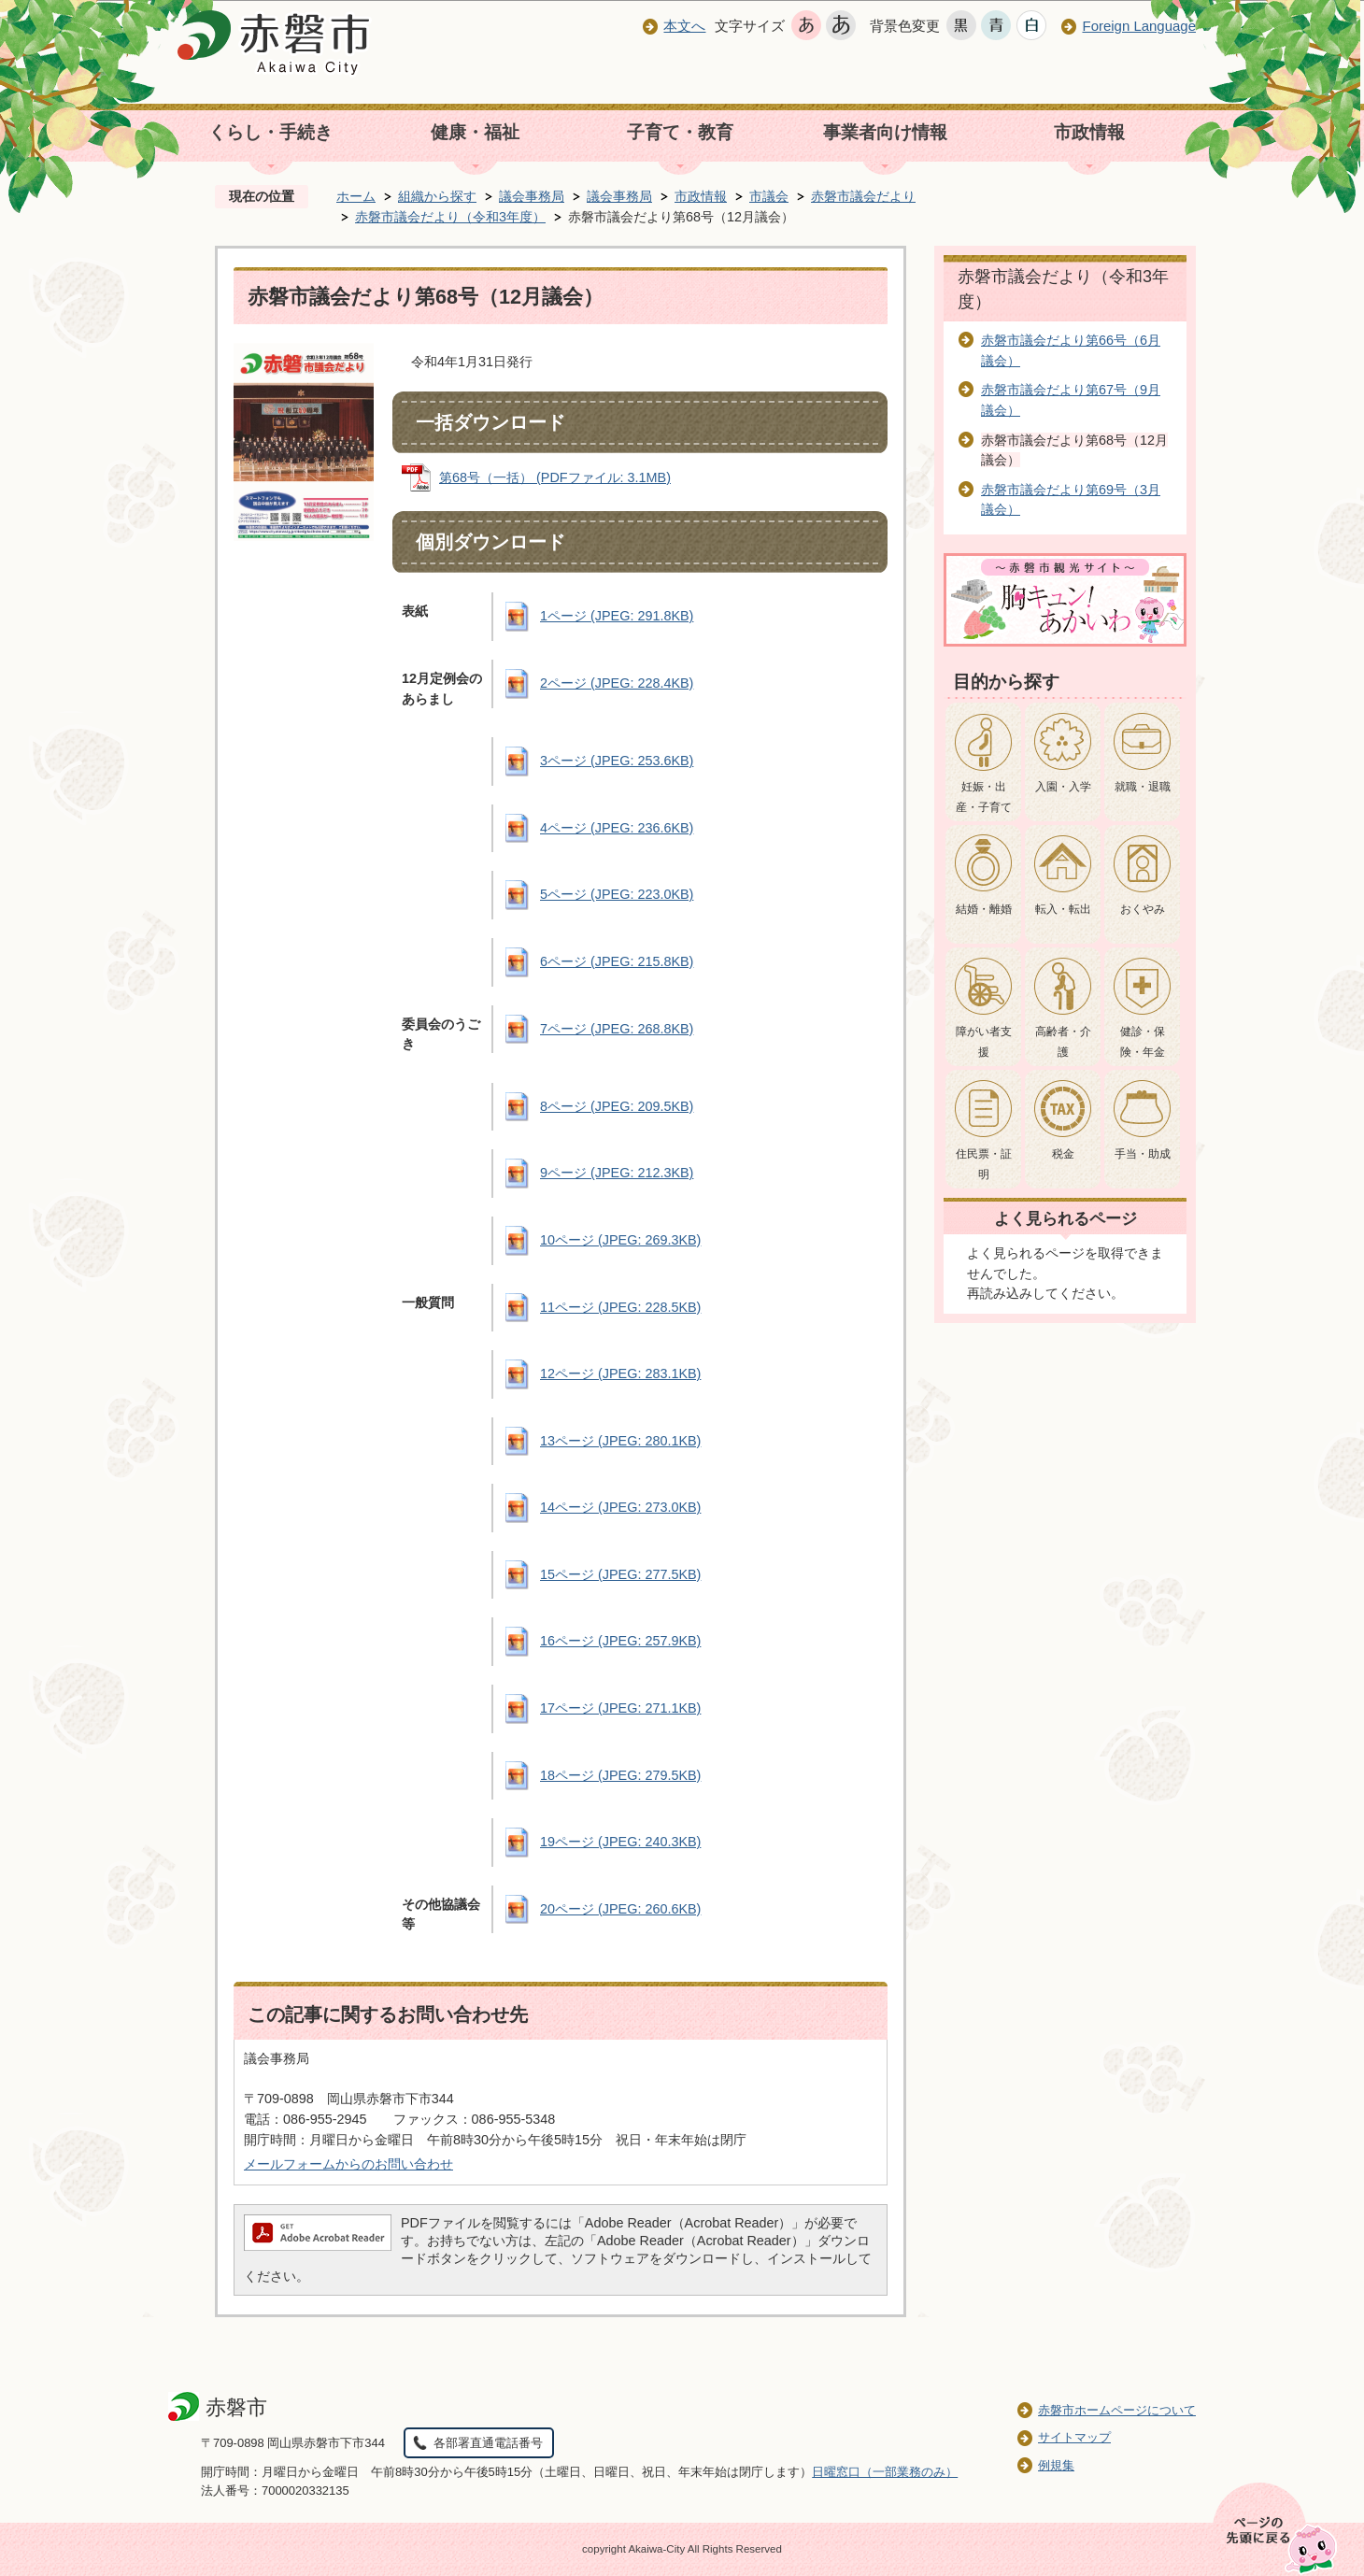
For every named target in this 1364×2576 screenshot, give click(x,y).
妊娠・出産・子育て (984, 797)
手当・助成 (1143, 1154)
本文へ (684, 26)
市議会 (769, 196)
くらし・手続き (270, 132)
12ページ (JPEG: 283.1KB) (620, 1373)
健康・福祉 (475, 132)
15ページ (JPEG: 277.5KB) (620, 1574)
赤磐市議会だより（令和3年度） (450, 216)
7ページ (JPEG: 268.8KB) (616, 1028)
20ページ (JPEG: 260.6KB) (620, 1908)
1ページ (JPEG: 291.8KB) (616, 615)
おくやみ (1142, 909)
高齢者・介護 (1063, 1042)
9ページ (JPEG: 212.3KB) (616, 1172)
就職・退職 (1143, 786)
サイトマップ (1074, 2437)
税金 (1063, 1154)
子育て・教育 (680, 132)
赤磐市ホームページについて (1117, 2410)
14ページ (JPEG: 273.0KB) (620, 1507)
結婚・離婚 (984, 909)
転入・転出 (1063, 909)
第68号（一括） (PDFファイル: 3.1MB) (555, 477)
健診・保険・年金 (1142, 1042)
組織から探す (437, 196)
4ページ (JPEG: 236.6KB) (616, 827)
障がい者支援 (984, 1042)
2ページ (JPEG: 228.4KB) (616, 683)
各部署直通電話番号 (488, 2443)
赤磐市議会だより (863, 196)
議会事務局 (531, 196)
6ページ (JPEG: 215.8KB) (616, 961)
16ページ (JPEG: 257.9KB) (620, 1640)
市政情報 (1089, 132)
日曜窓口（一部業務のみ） (885, 2472)
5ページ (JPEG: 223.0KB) (616, 894)
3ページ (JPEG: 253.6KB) (616, 760)
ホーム (356, 196)
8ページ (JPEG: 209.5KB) (616, 1106)
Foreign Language (1139, 26)
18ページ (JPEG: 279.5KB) (620, 1775)
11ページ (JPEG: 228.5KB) (620, 1307)
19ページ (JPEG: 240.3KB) (620, 1841)
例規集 (1056, 2465)
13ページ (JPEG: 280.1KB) (620, 1440)
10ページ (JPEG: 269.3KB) (620, 1239)
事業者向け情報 (885, 132)
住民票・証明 (984, 1164)
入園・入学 (1063, 786)
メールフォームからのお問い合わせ (348, 2163)
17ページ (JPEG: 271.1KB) (620, 1708)
